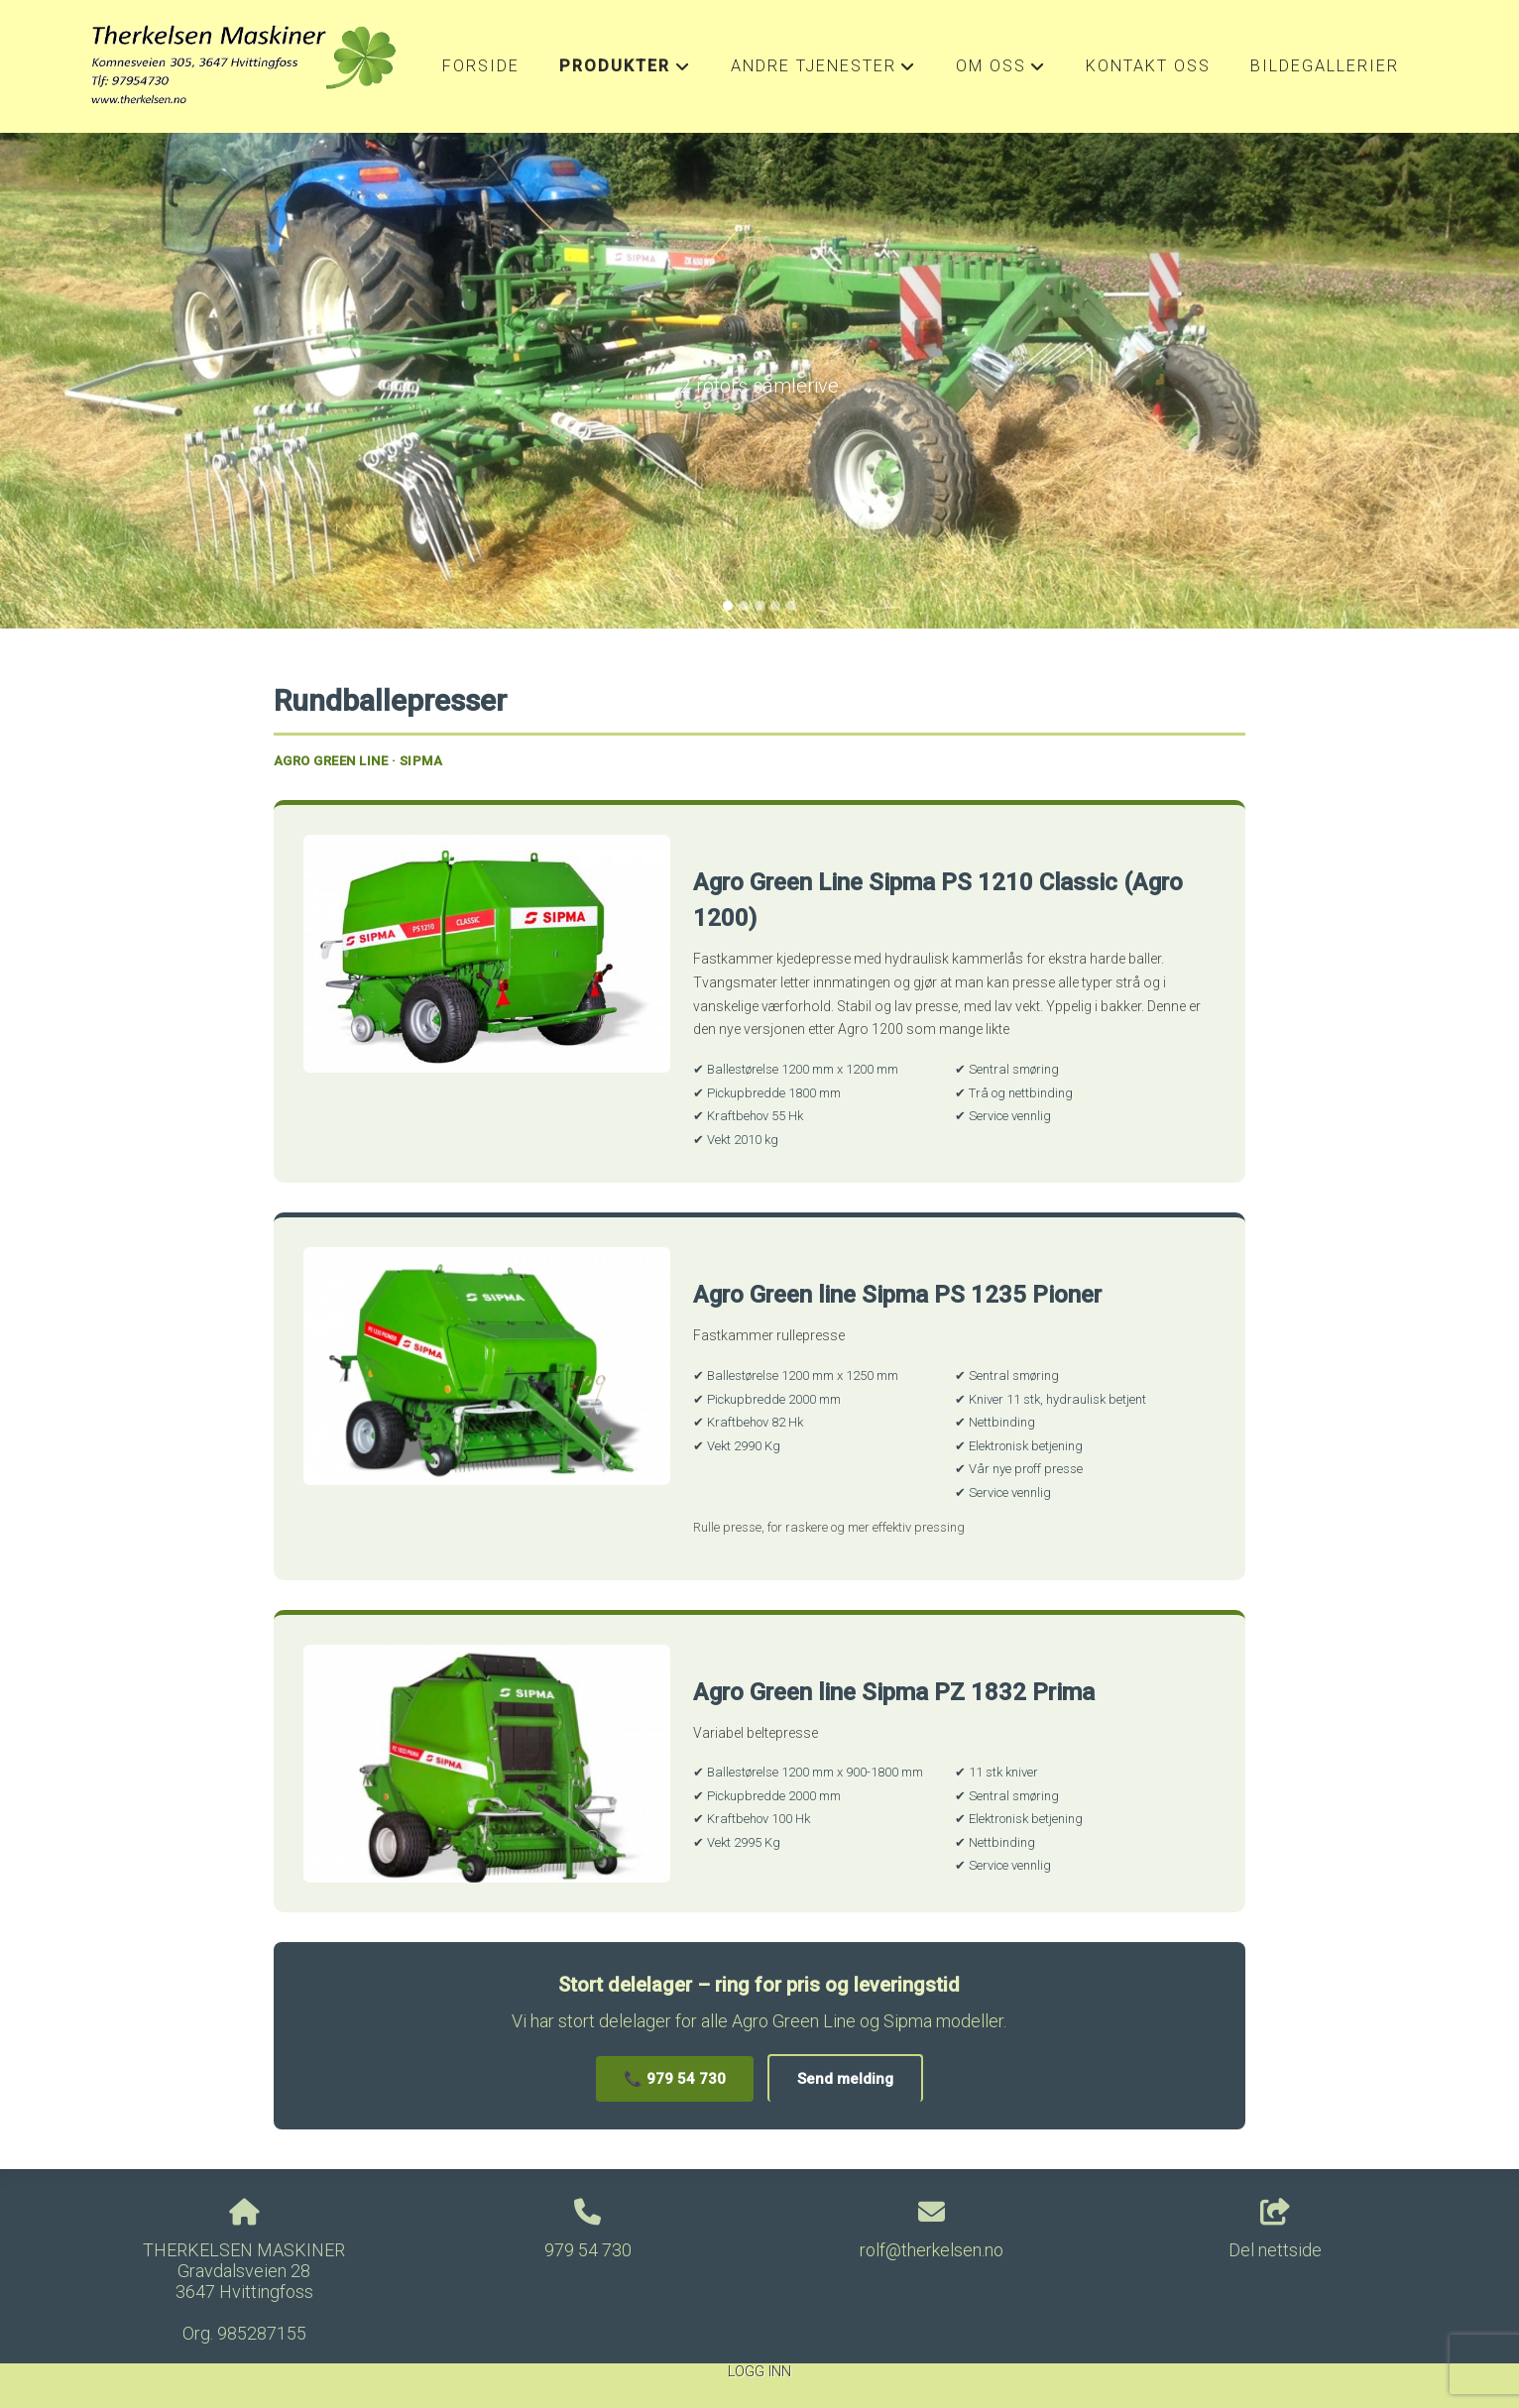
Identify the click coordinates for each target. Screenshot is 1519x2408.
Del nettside (1275, 2229)
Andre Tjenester (823, 71)
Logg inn (759, 2371)
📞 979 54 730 (675, 2079)
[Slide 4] (775, 606)
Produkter (624, 71)
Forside (481, 66)
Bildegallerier (1324, 66)
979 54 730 (588, 2249)
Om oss (1001, 71)
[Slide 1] (728, 606)
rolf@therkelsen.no (931, 2249)
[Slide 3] (759, 606)
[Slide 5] (791, 606)
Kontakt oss (1148, 66)
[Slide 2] (744, 606)
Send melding (845, 2079)
